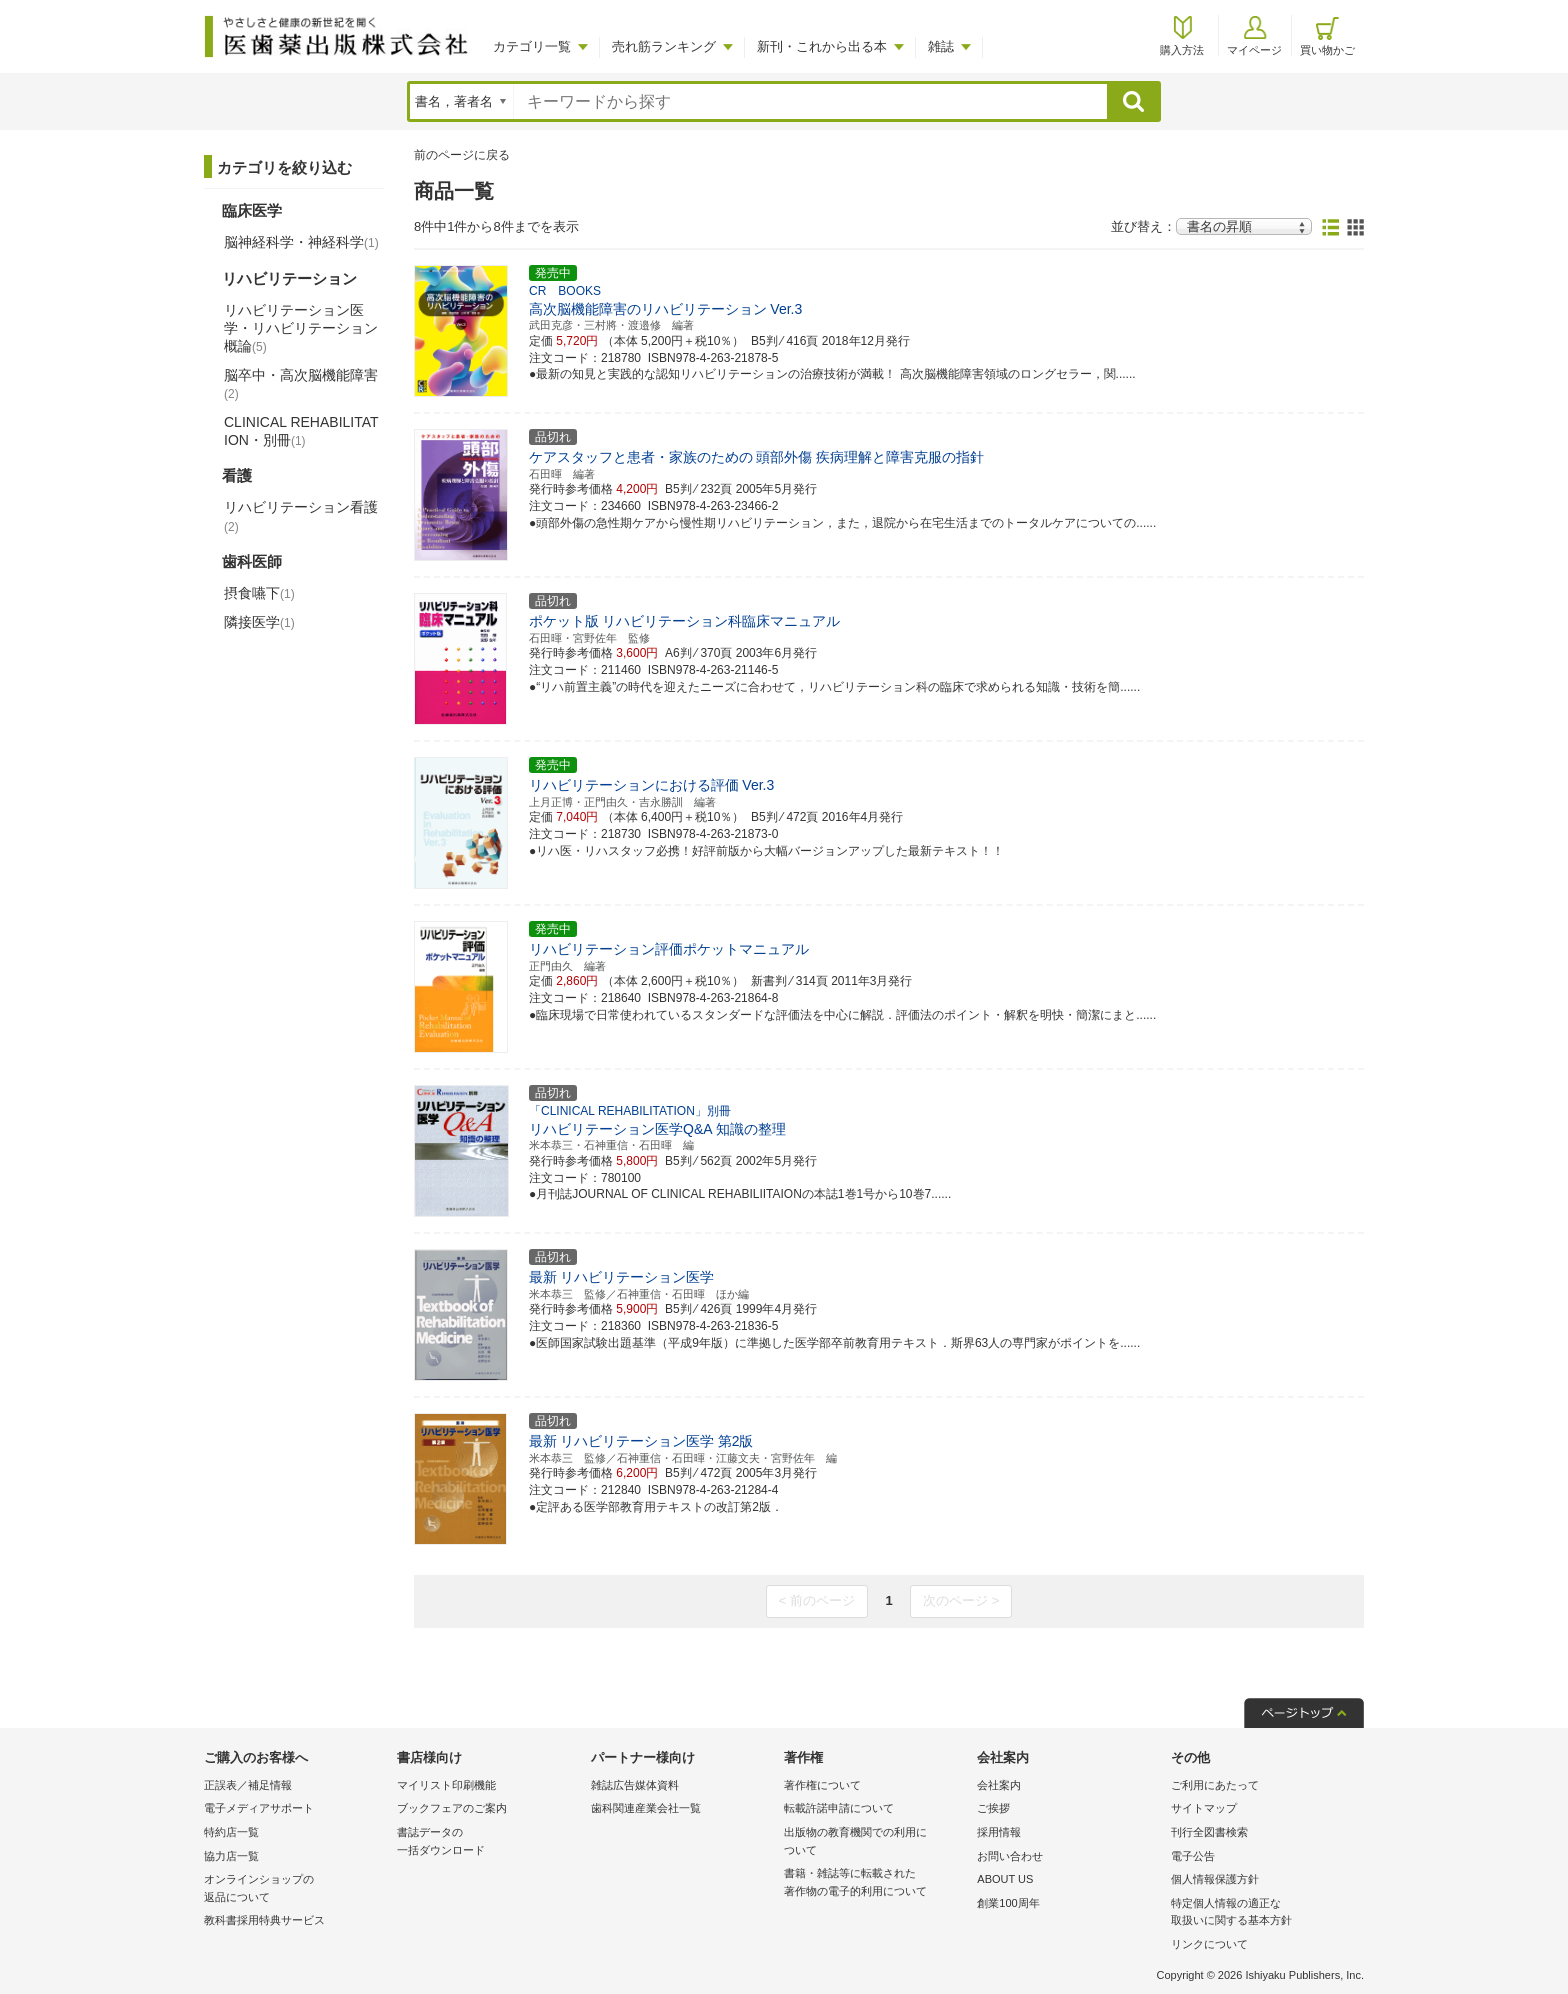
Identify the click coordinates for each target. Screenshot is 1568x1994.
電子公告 (1193, 1856)
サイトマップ (1204, 1808)
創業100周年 (1008, 1903)
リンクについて (1209, 1944)
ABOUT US (1005, 1879)
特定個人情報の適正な (1262, 1913)
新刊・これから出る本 (822, 46)
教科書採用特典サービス (264, 1920)
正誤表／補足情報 (248, 1785)
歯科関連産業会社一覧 (646, 1808)
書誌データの (488, 1842)
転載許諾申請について (839, 1808)
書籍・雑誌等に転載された (875, 1883)
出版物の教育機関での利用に (875, 1842)
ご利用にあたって (1215, 1785)
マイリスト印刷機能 (446, 1785)
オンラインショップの (295, 1889)
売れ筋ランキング (664, 46)
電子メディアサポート (259, 1808)
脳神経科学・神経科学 (301, 242)
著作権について (822, 1785)
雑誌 (941, 46)
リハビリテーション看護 (301, 516)
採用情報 (999, 1832)
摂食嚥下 (259, 593)
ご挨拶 (993, 1808)
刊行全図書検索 (1209, 1832)
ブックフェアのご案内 (452, 1808)
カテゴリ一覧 (532, 46)
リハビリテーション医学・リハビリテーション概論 (301, 328)
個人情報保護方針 (1215, 1879)
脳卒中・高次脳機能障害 (301, 384)
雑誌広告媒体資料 (635, 1785)
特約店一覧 (231, 1832)
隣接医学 (259, 622)
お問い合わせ (1010, 1856)
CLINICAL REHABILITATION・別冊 (301, 431)
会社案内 (999, 1785)
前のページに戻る (462, 155)
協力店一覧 (231, 1856)
